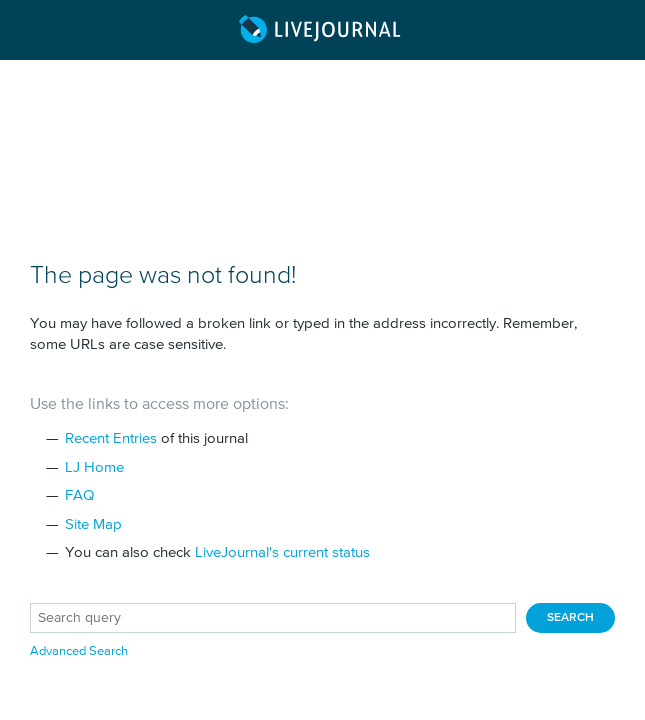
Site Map (93, 524)
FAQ (79, 495)
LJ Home (94, 467)
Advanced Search (79, 651)
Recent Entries (111, 438)
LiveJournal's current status (282, 552)
